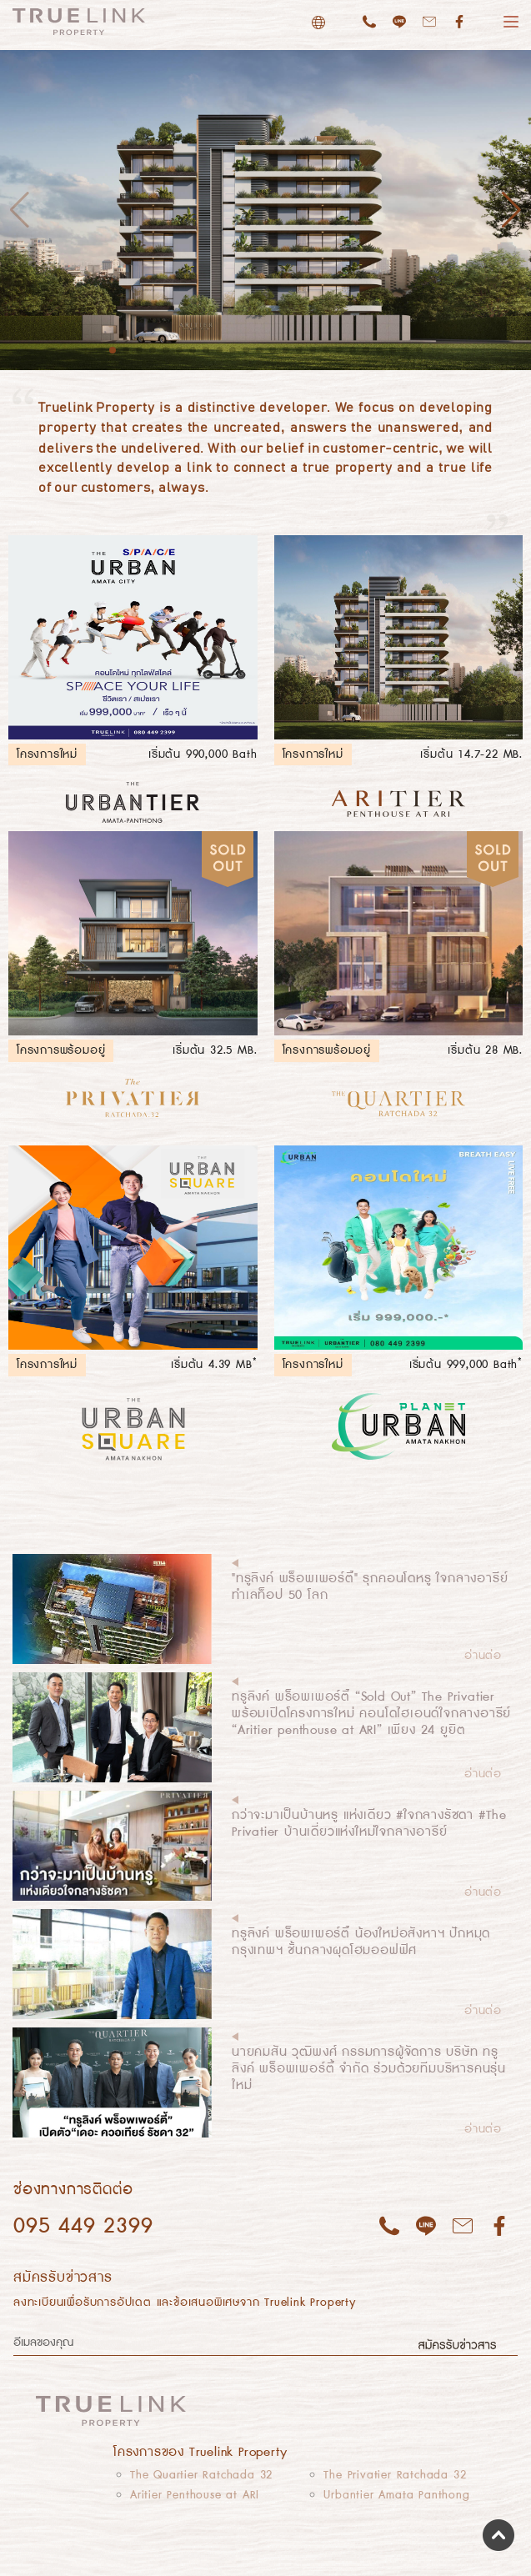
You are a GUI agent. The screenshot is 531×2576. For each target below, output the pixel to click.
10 (232, 350)
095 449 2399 (83, 2226)
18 (339, 350)
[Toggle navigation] (484, 2410)
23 (406, 350)
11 (246, 350)
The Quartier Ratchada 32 (201, 2475)
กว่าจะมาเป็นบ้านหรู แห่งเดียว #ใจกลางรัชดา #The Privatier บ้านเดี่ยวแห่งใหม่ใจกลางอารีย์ (369, 1824)
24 (419, 350)
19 (352, 350)
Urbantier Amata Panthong (396, 2495)
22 (392, 350)
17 (326, 350)
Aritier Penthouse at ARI (194, 2495)
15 (299, 350)
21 (379, 350)
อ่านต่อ (483, 1655)
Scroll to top (498, 2535)
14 (286, 350)
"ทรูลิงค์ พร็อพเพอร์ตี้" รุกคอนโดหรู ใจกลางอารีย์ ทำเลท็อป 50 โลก (370, 1587)
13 (272, 350)
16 (312, 350)
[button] (511, 210)
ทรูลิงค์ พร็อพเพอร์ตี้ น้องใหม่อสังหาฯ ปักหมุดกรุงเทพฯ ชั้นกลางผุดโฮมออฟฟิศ (361, 1942)
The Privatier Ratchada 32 (394, 2475)
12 (259, 350)
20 (366, 350)
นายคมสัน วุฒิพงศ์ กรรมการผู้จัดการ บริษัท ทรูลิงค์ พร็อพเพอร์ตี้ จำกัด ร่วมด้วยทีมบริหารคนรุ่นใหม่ (369, 2068)
